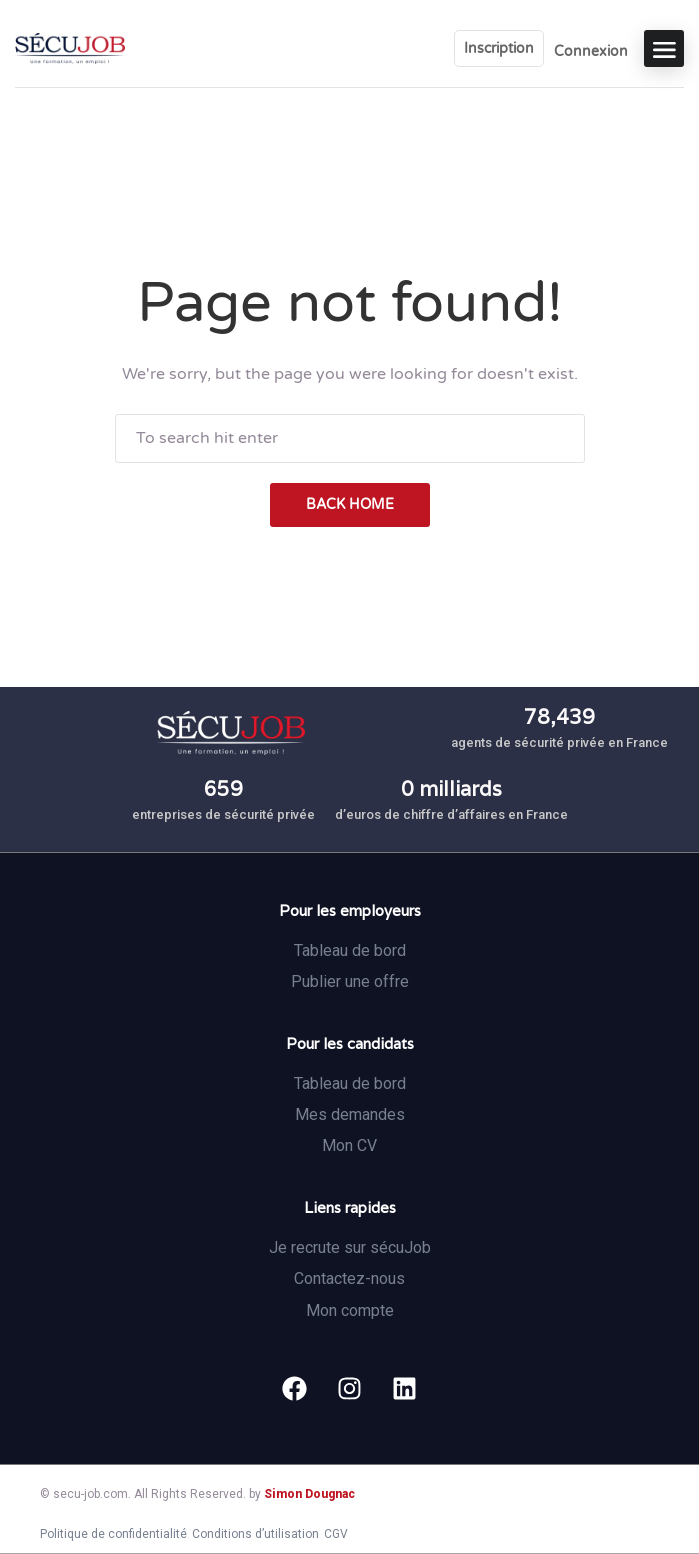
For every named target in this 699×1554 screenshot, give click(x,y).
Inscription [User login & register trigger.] (499, 48)
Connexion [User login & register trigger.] (591, 51)
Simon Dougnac (309, 1494)
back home (350, 504)
